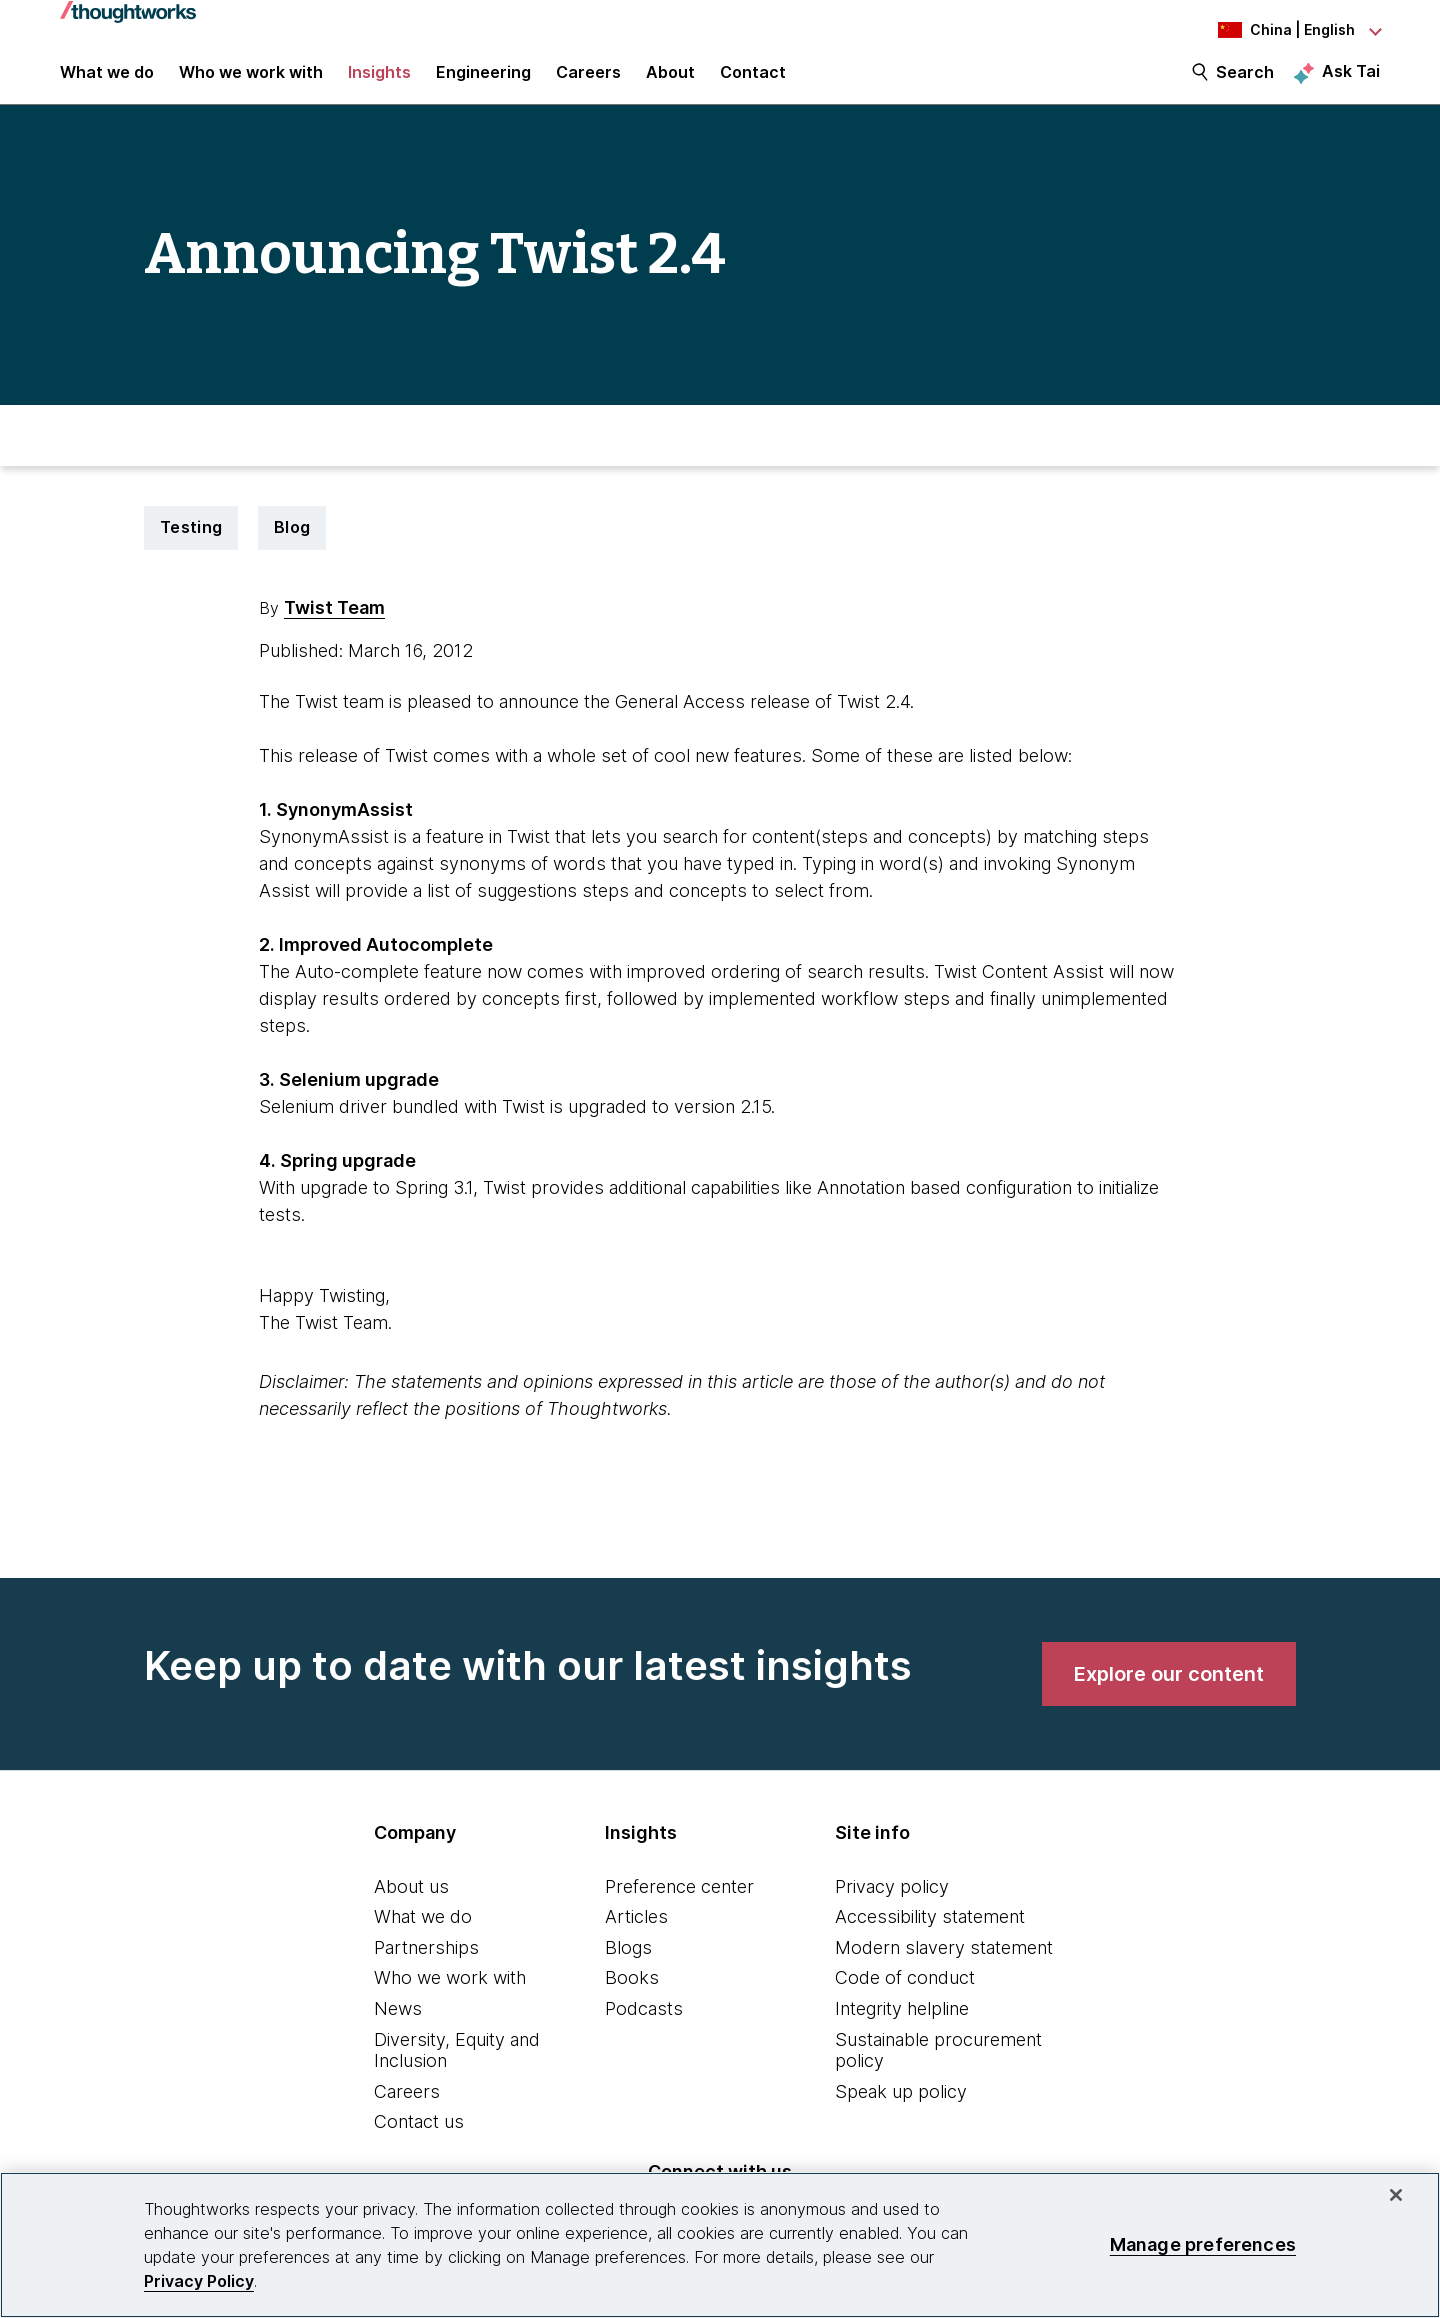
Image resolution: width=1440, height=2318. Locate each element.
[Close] (1396, 2195)
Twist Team (334, 624)
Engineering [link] (483, 82)
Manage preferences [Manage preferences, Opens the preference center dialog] (1203, 2244)
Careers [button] (588, 82)
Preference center (679, 1903)
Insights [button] (379, 82)
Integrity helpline (902, 2026)
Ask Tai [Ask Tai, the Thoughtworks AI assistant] (1351, 81)
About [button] (670, 82)
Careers (407, 2108)
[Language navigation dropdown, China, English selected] (1270, 30)
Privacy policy (892, 1903)
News (398, 2026)
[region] (720, 2245)
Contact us (419, 2139)
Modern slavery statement (944, 1964)
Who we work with (450, 1995)
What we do (423, 1934)
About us (411, 1903)
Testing (191, 545)
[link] (1169, 1691)
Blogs (628, 1964)
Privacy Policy (199, 2281)
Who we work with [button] (251, 82)
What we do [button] (107, 82)
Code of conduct (905, 1995)
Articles (636, 1934)
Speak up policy (901, 2108)
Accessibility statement (930, 1934)
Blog (292, 545)
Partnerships (426, 1964)
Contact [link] (753, 82)
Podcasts (644, 2026)
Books (632, 1995)
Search (1245, 82)
